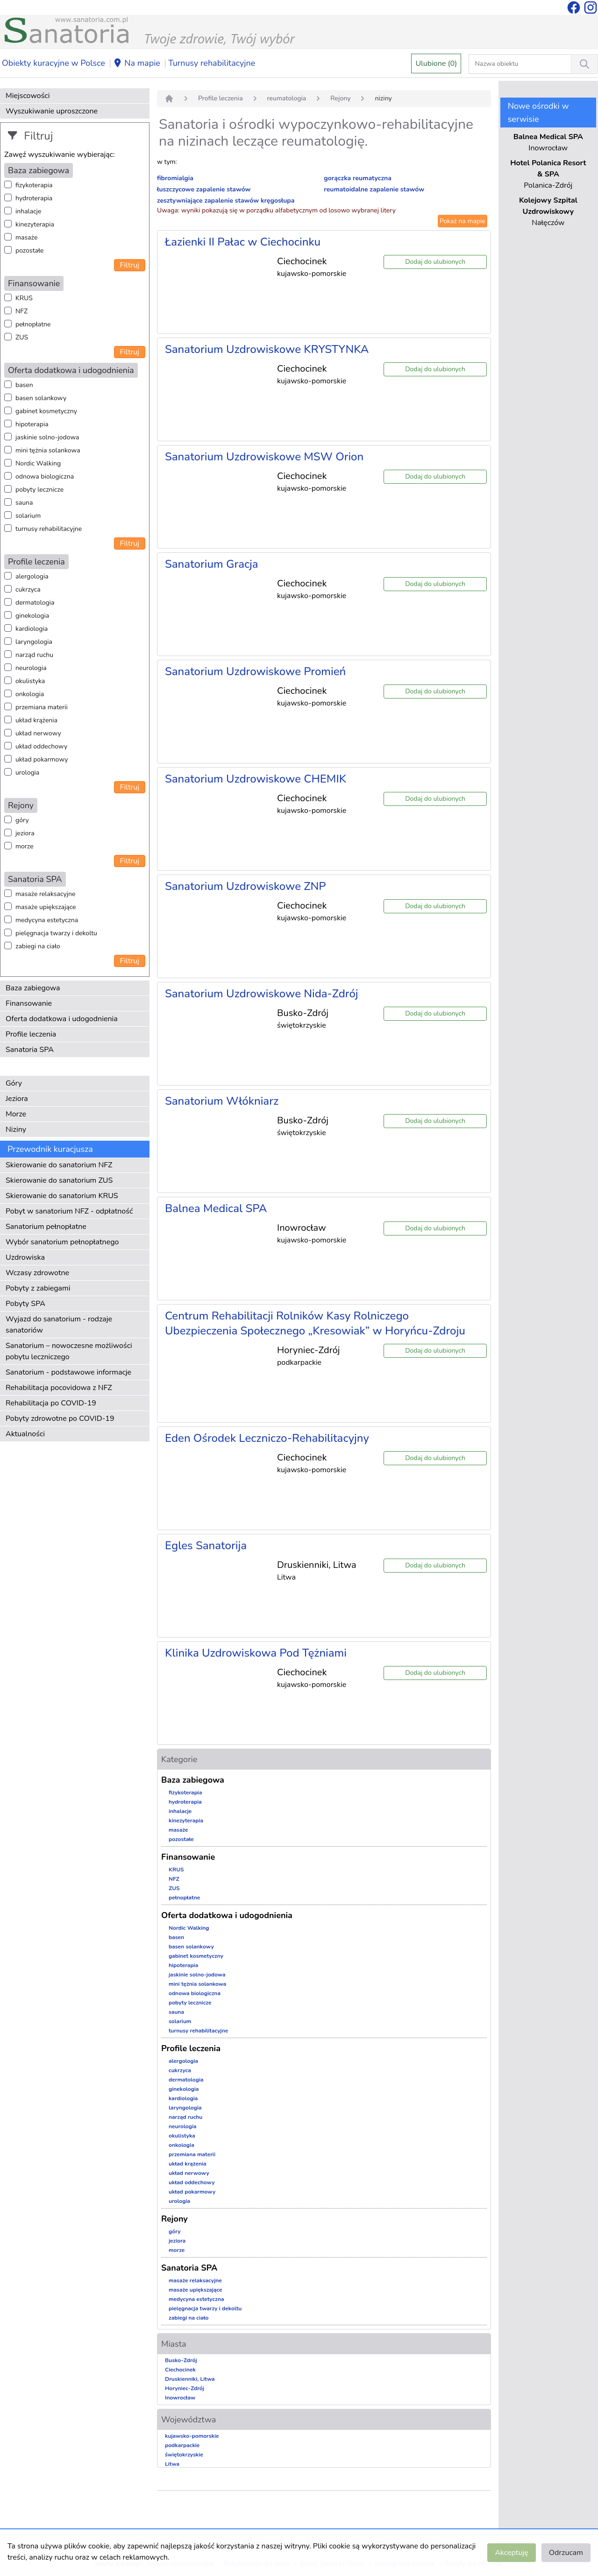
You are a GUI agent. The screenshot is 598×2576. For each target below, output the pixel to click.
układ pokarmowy (41, 759)
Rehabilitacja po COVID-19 (51, 1403)
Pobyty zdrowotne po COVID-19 (60, 1418)
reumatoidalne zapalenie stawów (374, 189)
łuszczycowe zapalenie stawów (204, 189)
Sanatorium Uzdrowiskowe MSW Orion (264, 456)
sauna (24, 502)
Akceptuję (511, 2553)
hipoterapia (32, 424)
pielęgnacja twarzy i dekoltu (56, 933)
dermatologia (34, 602)
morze (24, 846)
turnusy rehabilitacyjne (48, 528)
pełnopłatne (33, 324)
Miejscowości (28, 96)
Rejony (340, 98)
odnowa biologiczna (44, 476)
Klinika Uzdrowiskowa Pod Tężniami (256, 1652)
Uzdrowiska (25, 1257)
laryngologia (33, 641)
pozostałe (29, 250)
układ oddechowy (41, 746)
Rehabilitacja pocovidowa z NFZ (59, 1388)
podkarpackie (182, 2445)
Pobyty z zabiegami (38, 1288)
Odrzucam (566, 2553)
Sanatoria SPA (30, 1050)
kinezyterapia (34, 224)
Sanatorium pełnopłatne (46, 1226)
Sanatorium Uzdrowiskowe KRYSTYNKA (267, 349)
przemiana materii (41, 707)
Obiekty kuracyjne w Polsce (53, 63)
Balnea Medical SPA (216, 1208)
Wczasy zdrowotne (37, 1273)
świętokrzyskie (184, 2454)
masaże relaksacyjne (45, 893)
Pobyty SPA (25, 1304)
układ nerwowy (38, 733)
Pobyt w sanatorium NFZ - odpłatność (69, 1211)
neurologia (31, 667)
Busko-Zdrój (181, 2360)
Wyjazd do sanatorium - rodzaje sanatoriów (59, 1324)
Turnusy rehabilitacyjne (211, 63)
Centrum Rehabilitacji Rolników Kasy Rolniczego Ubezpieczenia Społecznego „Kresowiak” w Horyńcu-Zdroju (315, 1323)
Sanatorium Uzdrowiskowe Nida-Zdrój (261, 993)
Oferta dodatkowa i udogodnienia (62, 1019)
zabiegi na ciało (37, 946)
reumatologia (286, 98)
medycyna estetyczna (46, 920)
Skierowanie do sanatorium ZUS (59, 1180)
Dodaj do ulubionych (435, 261)
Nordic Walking (38, 463)
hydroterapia (33, 198)
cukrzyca (28, 589)
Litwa (172, 2464)
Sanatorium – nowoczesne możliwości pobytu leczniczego (69, 1351)
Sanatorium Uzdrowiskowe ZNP (245, 886)
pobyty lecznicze (39, 489)
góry (22, 820)
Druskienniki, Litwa (190, 2379)
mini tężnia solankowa (47, 450)
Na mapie (136, 63)
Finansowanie (29, 1003)
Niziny (16, 1129)
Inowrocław (180, 2397)
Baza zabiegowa (33, 988)
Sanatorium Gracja (211, 564)
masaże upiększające (45, 907)
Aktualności (25, 1434)
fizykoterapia (33, 185)
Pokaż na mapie (462, 221)
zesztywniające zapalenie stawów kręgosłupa (225, 200)
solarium (28, 515)
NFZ (21, 311)
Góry (14, 1083)
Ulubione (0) (436, 63)
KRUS (24, 298)
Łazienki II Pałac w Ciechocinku (242, 241)
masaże (26, 237)
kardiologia (31, 628)
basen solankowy (40, 398)
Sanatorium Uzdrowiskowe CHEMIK (255, 778)
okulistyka (30, 681)
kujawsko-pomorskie (192, 2436)
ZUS (21, 337)
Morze (16, 1114)
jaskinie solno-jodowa (47, 437)
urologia (27, 772)
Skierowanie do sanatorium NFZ (59, 1165)
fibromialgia (175, 178)
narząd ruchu (34, 654)
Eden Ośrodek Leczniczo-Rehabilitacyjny (267, 1438)
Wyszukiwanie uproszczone (52, 111)
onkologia (29, 694)
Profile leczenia (31, 1034)
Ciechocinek (180, 2369)
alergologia (32, 576)
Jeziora (17, 1099)
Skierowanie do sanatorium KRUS (62, 1196)
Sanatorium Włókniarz (221, 1101)
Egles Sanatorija (206, 1545)
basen (24, 385)
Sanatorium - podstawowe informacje (68, 1372)
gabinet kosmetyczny (46, 411)
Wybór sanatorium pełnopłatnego (62, 1242)
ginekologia (32, 615)
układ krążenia (36, 720)
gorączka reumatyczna (358, 178)
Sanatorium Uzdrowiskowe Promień (255, 671)
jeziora (25, 833)
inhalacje (28, 211)
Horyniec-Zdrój (184, 2388)
